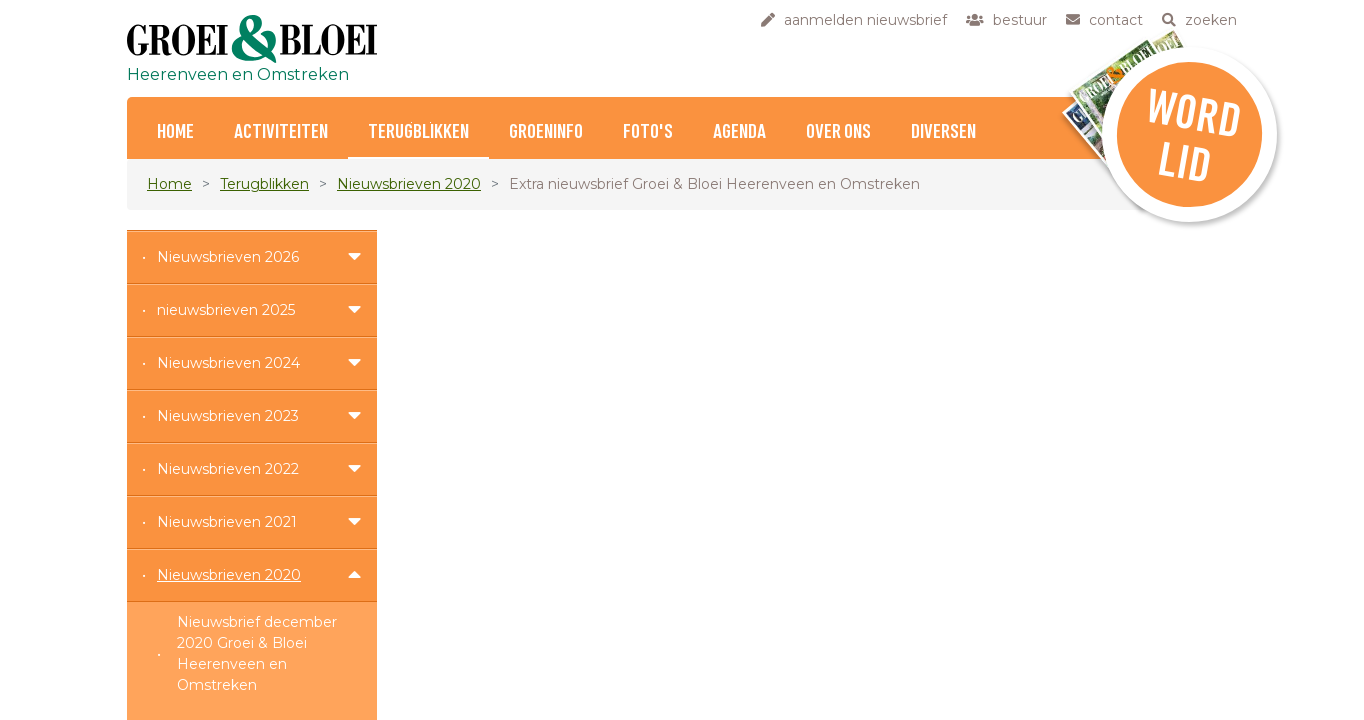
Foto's (648, 132)
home (175, 132)
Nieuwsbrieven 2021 (227, 522)
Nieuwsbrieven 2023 (228, 416)
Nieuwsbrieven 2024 (228, 363)
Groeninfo (546, 132)
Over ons (838, 132)
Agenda (739, 132)
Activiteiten (281, 132)
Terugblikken (418, 132)
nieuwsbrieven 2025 (226, 310)
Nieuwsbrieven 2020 (409, 184)
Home (169, 184)
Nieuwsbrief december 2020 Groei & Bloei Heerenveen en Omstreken (257, 653)
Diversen (943, 132)
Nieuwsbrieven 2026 (228, 257)
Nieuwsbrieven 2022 (228, 469)
